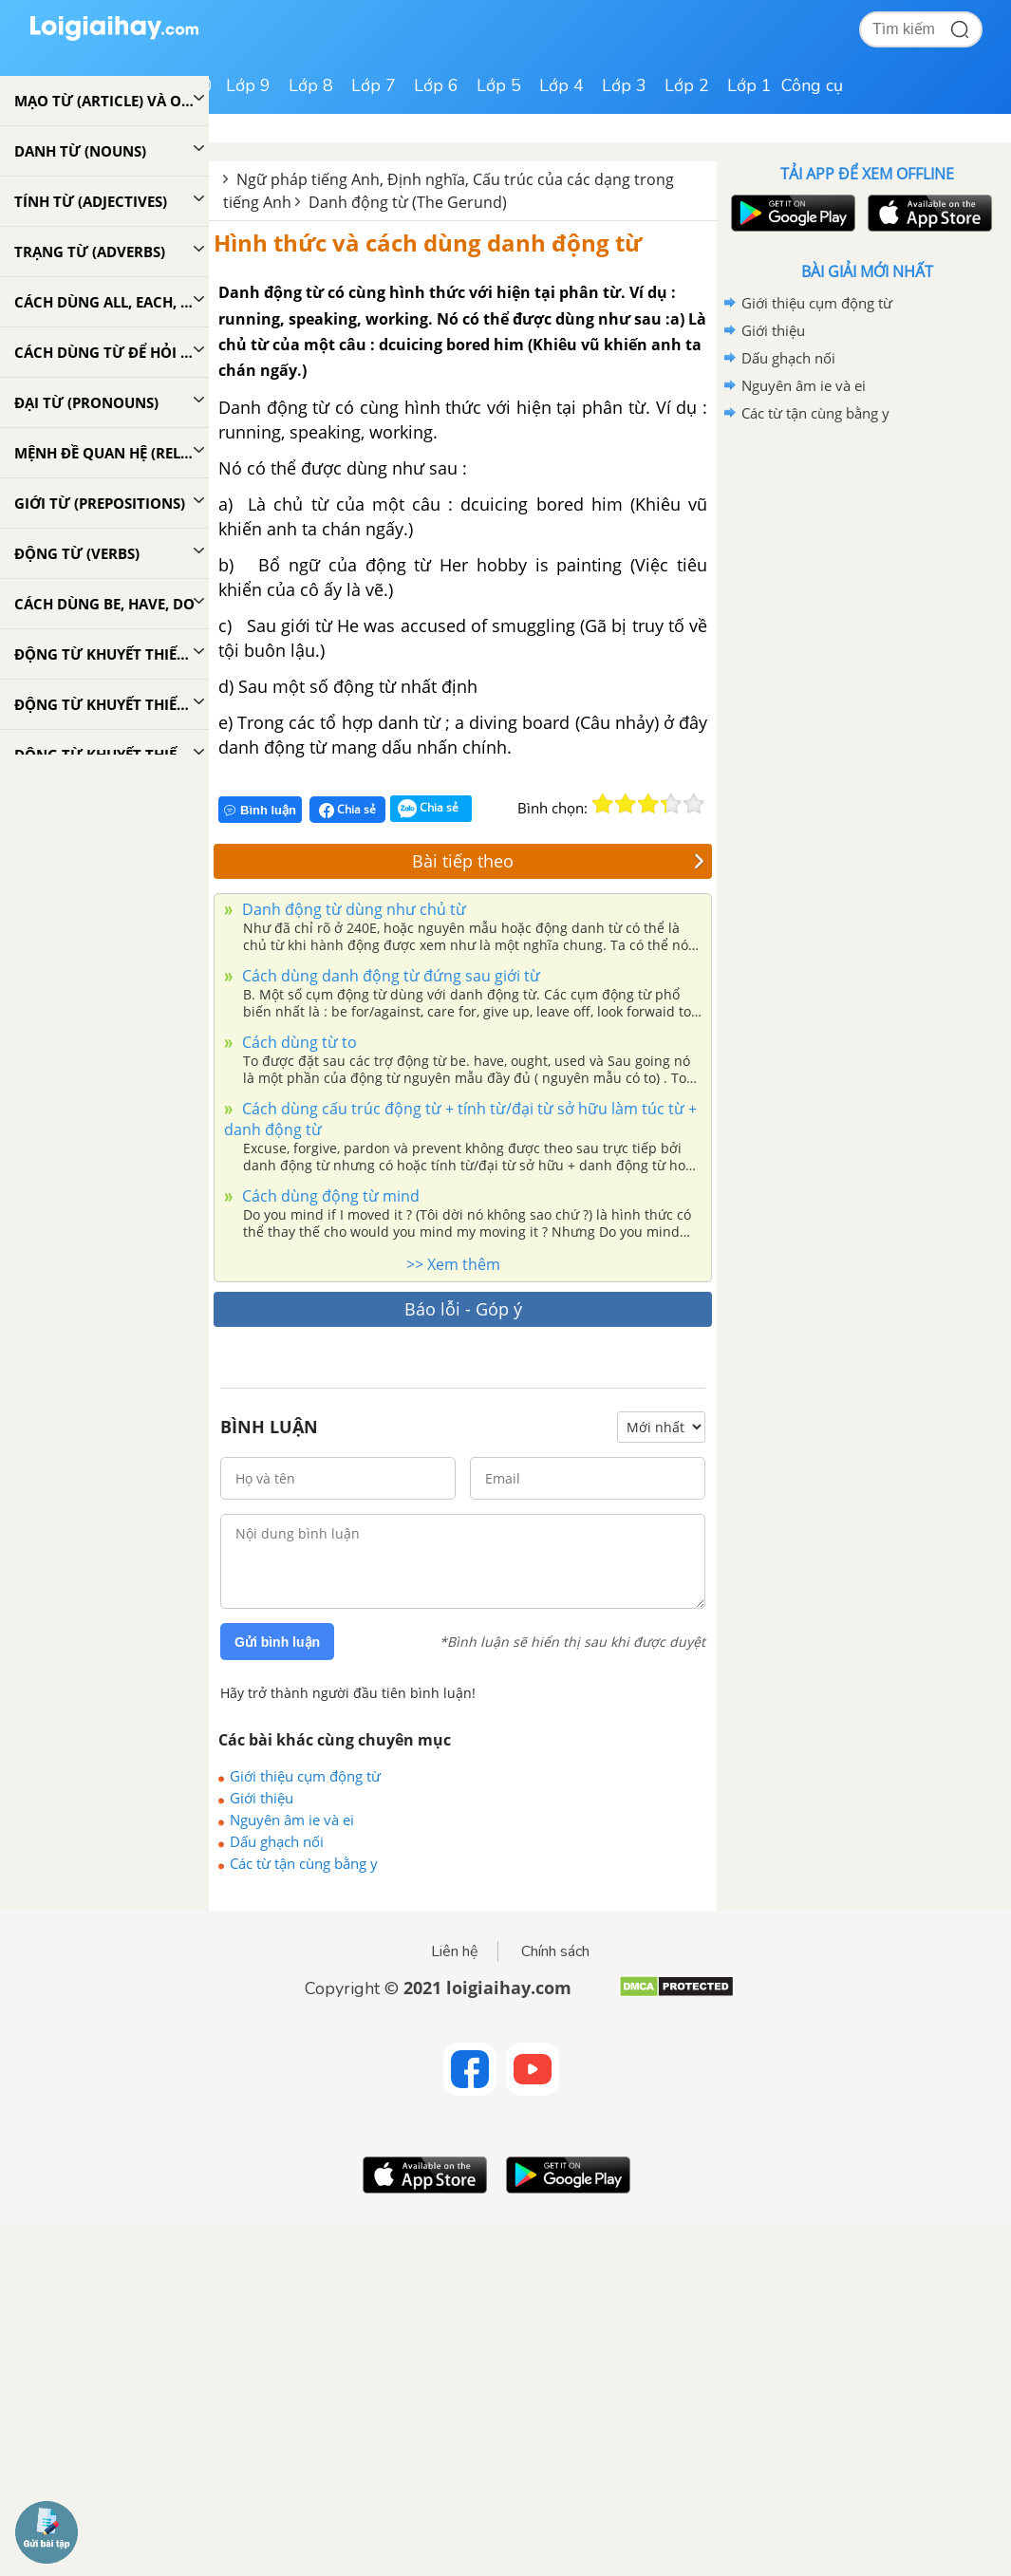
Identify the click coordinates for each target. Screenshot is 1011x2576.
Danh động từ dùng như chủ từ (352, 909)
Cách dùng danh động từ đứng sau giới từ (389, 975)
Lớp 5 (499, 85)
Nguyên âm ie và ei (292, 1819)
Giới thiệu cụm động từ (305, 1775)
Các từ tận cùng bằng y (304, 1863)
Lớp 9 (248, 85)
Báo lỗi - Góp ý (463, 1308)
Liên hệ (454, 1951)
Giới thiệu (261, 1797)
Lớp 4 (561, 85)
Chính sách (555, 1951)
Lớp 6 (436, 85)
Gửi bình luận (277, 1642)
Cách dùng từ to (297, 1042)
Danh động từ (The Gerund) (408, 202)
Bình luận (260, 810)
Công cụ (812, 85)
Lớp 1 (749, 85)
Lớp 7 (373, 85)
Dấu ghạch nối (277, 1841)
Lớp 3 (624, 85)
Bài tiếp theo (558, 860)
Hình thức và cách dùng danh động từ (428, 242)
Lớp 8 (311, 85)
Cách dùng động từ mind (329, 1195)
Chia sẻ (347, 809)
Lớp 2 (687, 85)
